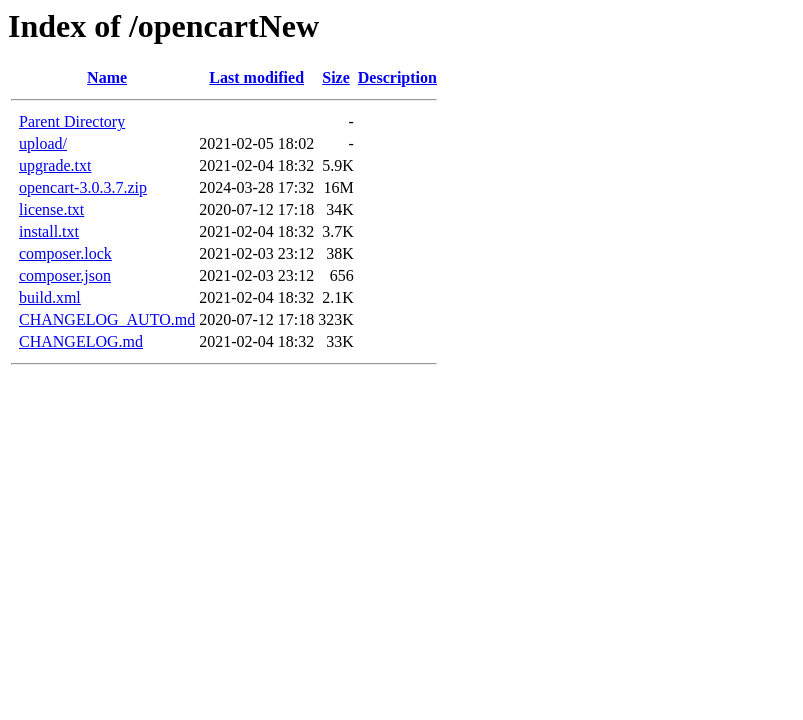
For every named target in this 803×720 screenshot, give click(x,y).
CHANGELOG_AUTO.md (107, 319)
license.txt (51, 209)
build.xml (50, 297)
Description (397, 77)
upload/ (43, 143)
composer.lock (65, 253)
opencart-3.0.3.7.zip (83, 187)
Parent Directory (72, 121)
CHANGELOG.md (81, 341)
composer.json (65, 275)
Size (336, 77)
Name (107, 77)
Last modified (256, 77)
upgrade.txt (55, 165)
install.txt (49, 231)
